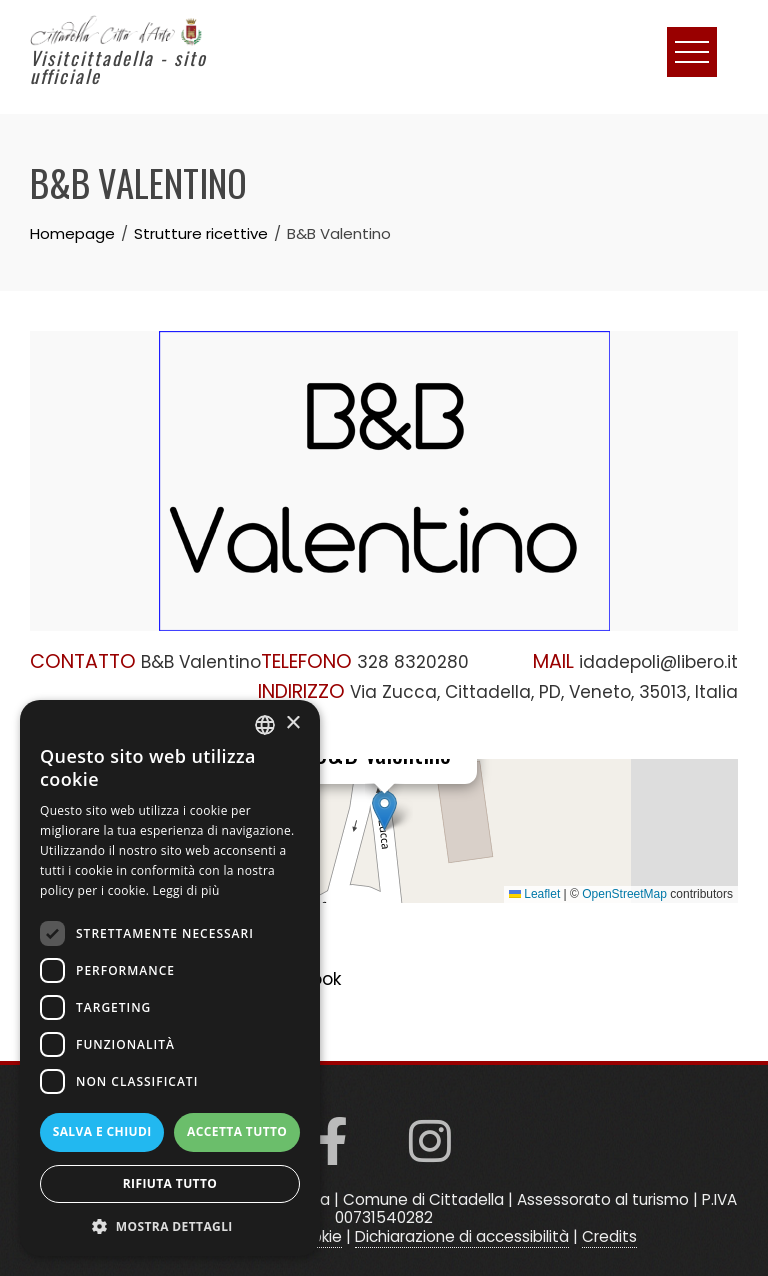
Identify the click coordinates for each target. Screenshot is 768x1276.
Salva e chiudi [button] (102, 1131)
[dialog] (170, 978)
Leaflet (534, 894)
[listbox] (265, 725)
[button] (384, 810)
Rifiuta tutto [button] (170, 1183)
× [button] (292, 723)
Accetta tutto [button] (237, 1131)
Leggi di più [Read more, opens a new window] (186, 890)
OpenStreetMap (624, 894)
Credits (609, 1236)
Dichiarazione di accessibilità (462, 1236)
